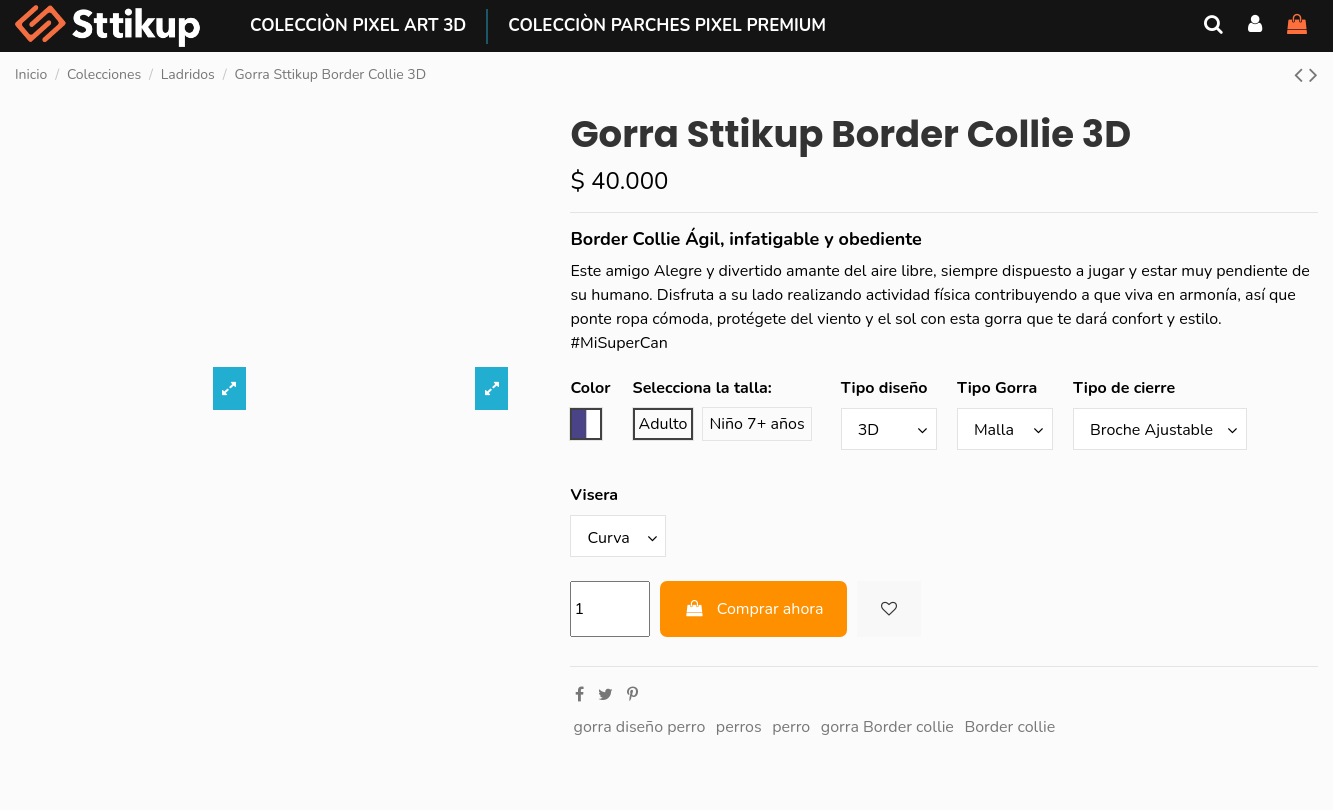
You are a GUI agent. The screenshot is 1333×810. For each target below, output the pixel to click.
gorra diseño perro (640, 727)
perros (739, 727)
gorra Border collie (887, 727)
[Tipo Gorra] (1005, 429)
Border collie (1009, 727)
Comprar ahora (753, 609)
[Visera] (618, 536)
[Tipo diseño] (889, 429)
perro (791, 727)
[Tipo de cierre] (1160, 429)
